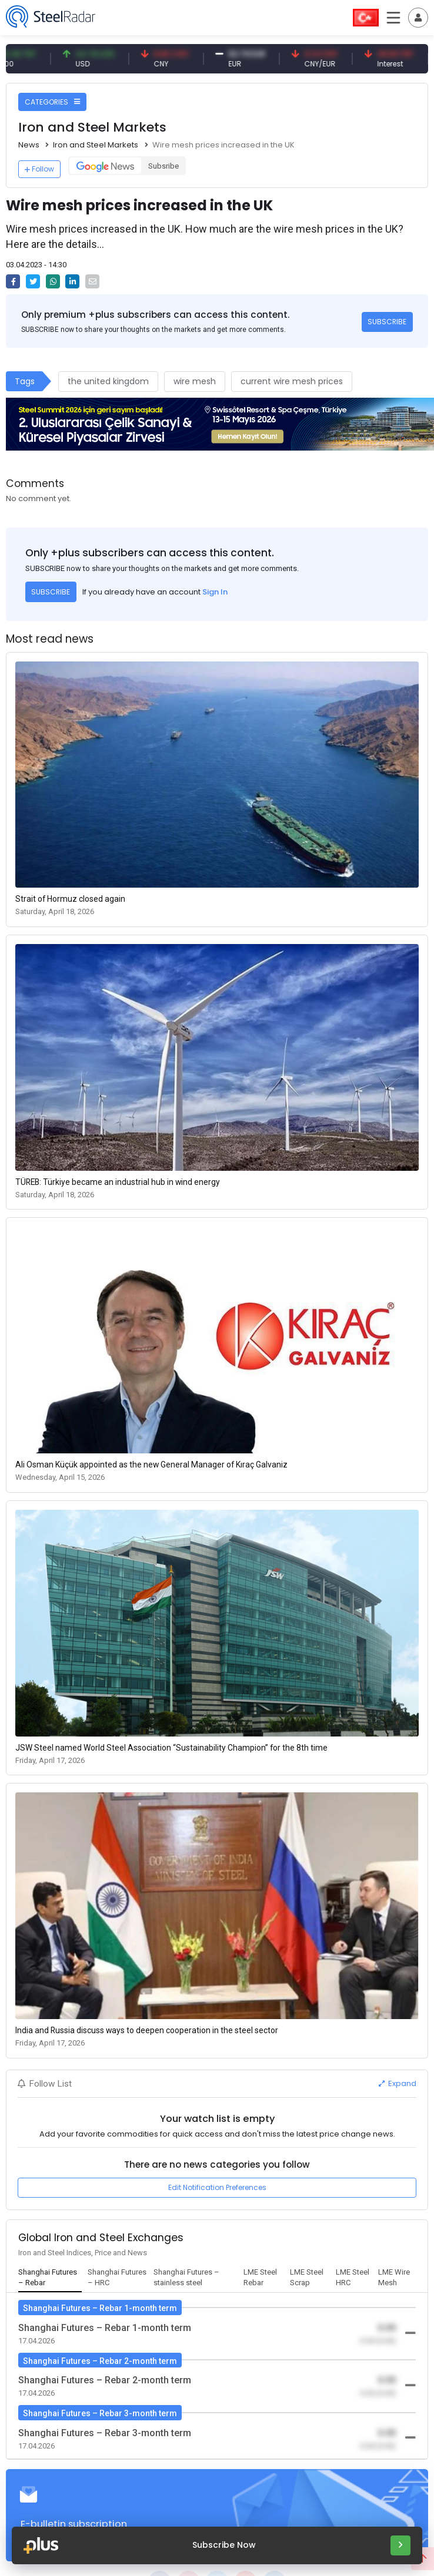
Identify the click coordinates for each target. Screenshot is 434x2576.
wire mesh (194, 381)
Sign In (215, 591)
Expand (397, 2083)
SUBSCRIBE (387, 322)
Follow (39, 169)
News (28, 144)
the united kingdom (108, 381)
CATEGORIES (52, 102)
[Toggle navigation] (418, 18)
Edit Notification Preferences (217, 2187)
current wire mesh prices (292, 381)
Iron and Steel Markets (95, 144)
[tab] (50, 2278)
